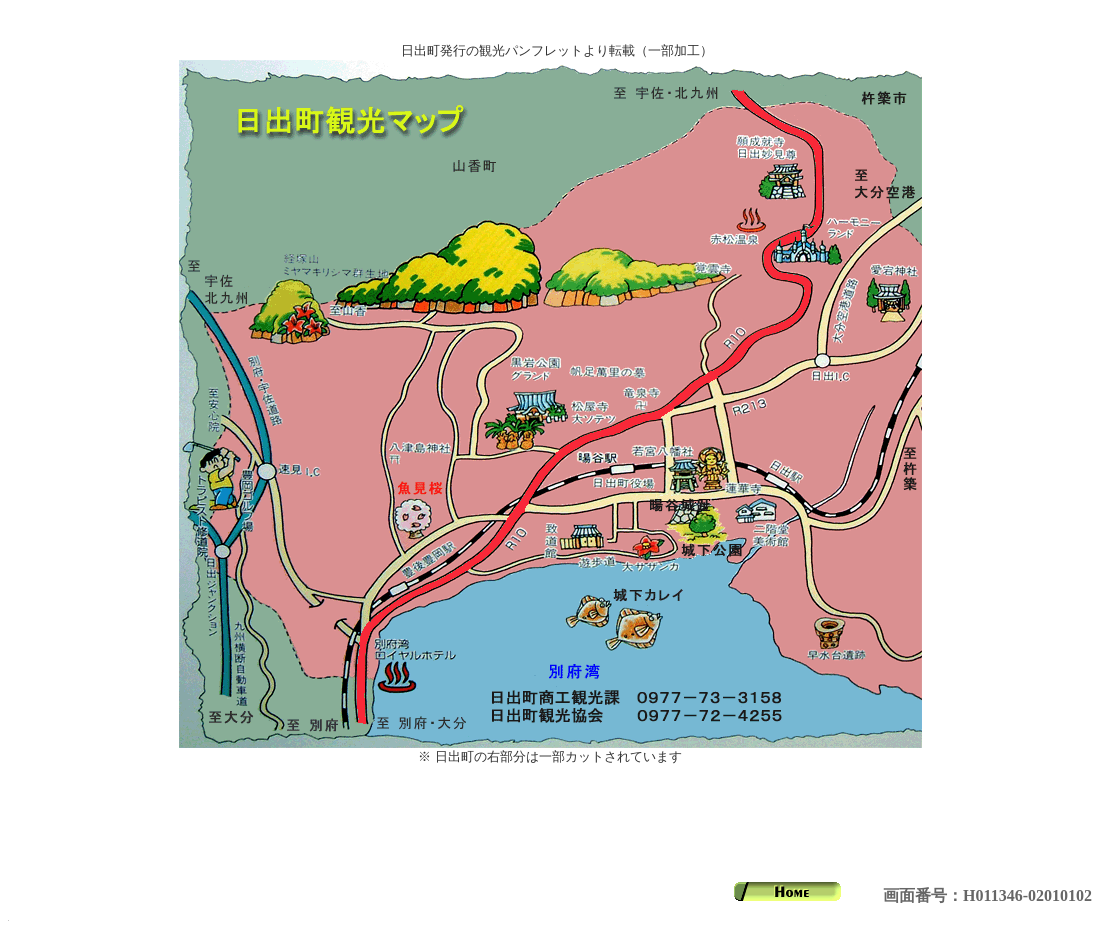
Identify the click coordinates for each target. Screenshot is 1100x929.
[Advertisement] (550, 824)
